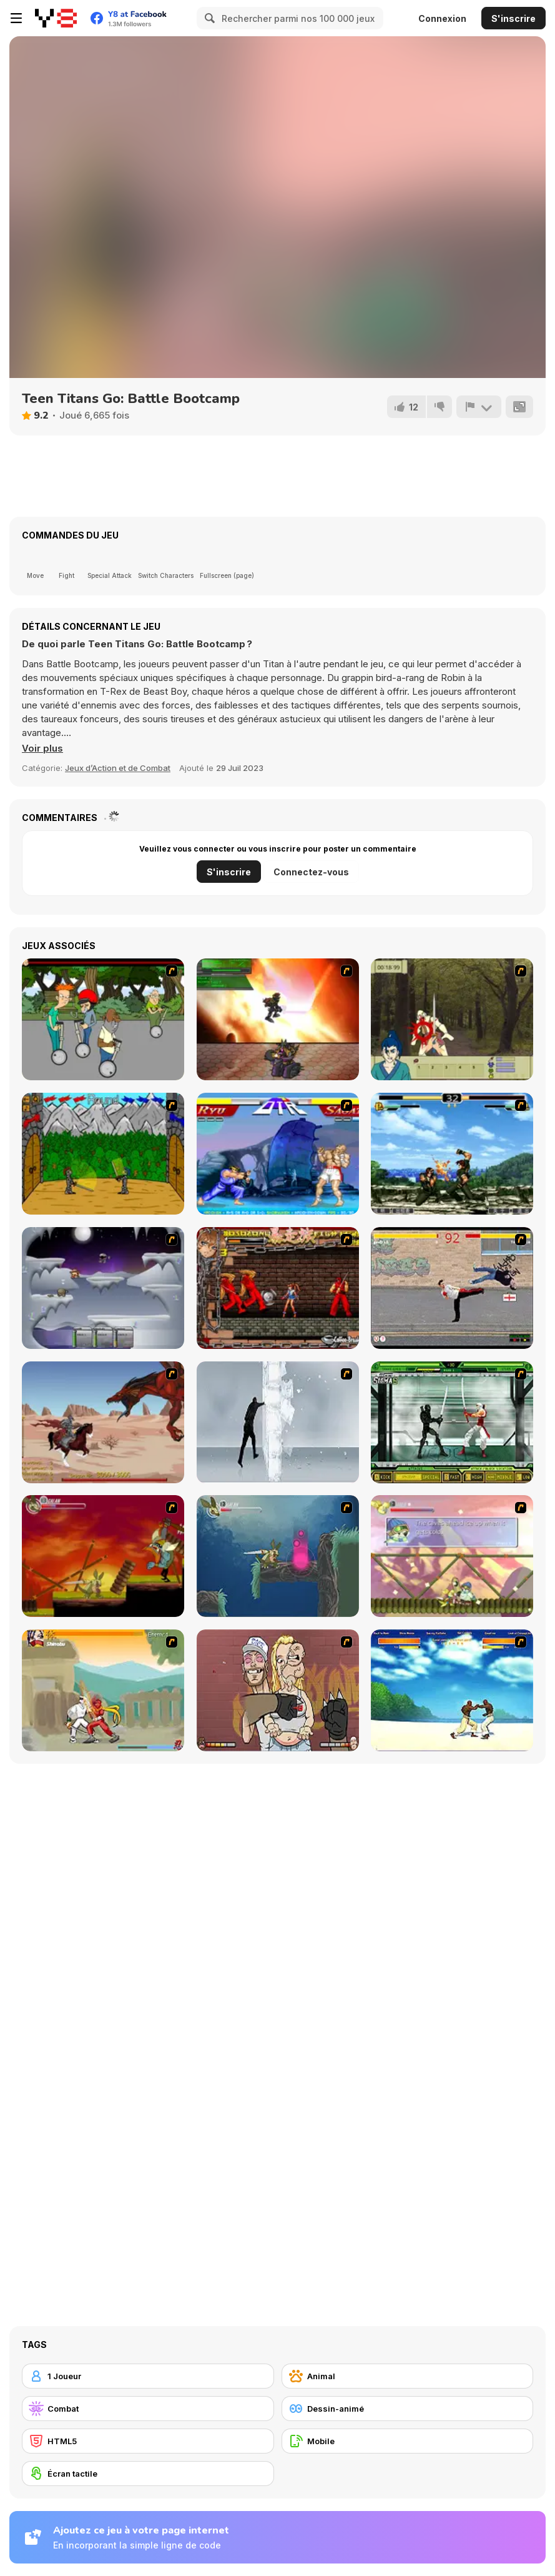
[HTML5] (148, 2441)
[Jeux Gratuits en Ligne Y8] (56, 18)
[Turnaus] (103, 1154)
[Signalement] (478, 406)
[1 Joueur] (148, 2376)
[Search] (208, 18)
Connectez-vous (311, 872)
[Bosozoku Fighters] (278, 1288)
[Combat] (148, 2408)
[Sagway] (103, 1019)
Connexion (442, 18)
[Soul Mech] (103, 1690)
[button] (42, 748)
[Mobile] (408, 2441)
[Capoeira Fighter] (452, 1690)
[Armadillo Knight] (103, 1556)
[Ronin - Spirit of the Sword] (452, 1019)
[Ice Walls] (278, 1422)
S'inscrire (513, 18)
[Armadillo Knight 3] (452, 1556)
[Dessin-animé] (408, 2408)
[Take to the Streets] (452, 1288)
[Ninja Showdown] (452, 1422)
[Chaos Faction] (103, 1288)
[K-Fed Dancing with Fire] (278, 1690)
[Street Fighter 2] (278, 1154)
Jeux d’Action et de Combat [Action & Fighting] (117, 768)
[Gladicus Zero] (278, 1019)
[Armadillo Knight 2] (278, 1556)
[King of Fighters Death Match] (452, 1154)
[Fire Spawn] (103, 1422)
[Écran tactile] (148, 2473)
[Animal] (408, 2376)
